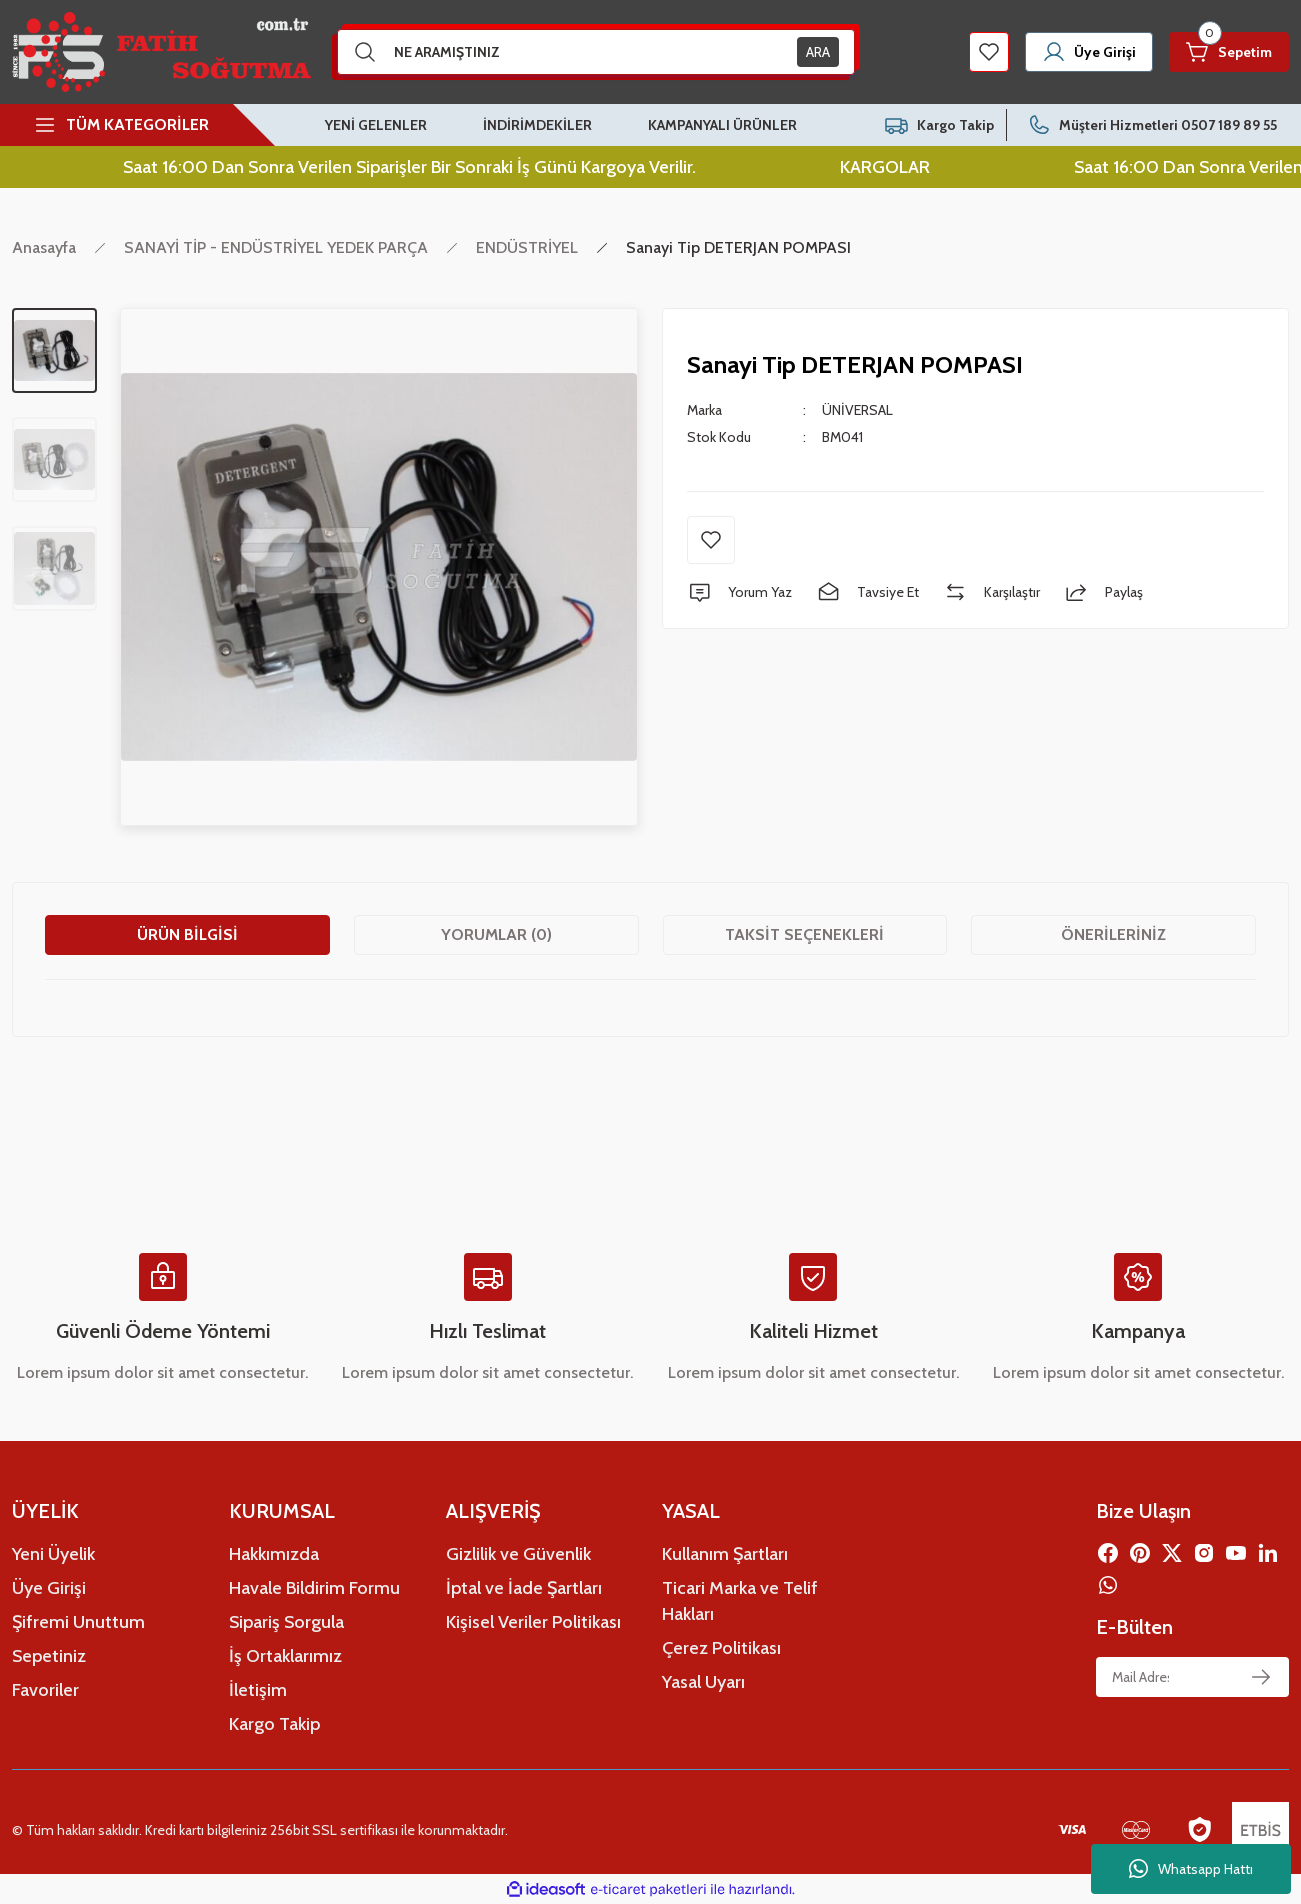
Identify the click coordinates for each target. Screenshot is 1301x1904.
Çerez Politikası (721, 1648)
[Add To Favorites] (711, 540)
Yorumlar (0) (496, 934)
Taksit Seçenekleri (804, 934)
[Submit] (1261, 1677)
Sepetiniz (49, 1656)
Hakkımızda (274, 1554)
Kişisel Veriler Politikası (533, 1622)
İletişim (258, 1690)
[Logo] (161, 52)
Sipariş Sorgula (286, 1622)
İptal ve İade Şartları (524, 1588)
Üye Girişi (49, 1588)
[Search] (596, 52)
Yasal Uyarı (703, 1682)
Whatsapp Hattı (1191, 1869)
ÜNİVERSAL (857, 410)
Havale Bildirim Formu (314, 1588)
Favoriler (45, 1690)
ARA (818, 52)
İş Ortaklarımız (285, 1656)
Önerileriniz (1113, 934)
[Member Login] (1089, 52)
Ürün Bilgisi (187, 934)
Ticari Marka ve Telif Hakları (740, 1601)
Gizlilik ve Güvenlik (518, 1554)
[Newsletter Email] (1192, 1677)
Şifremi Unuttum (78, 1622)
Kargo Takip (274, 1724)
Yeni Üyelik (53, 1554)
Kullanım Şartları (725, 1554)
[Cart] (1229, 52)
